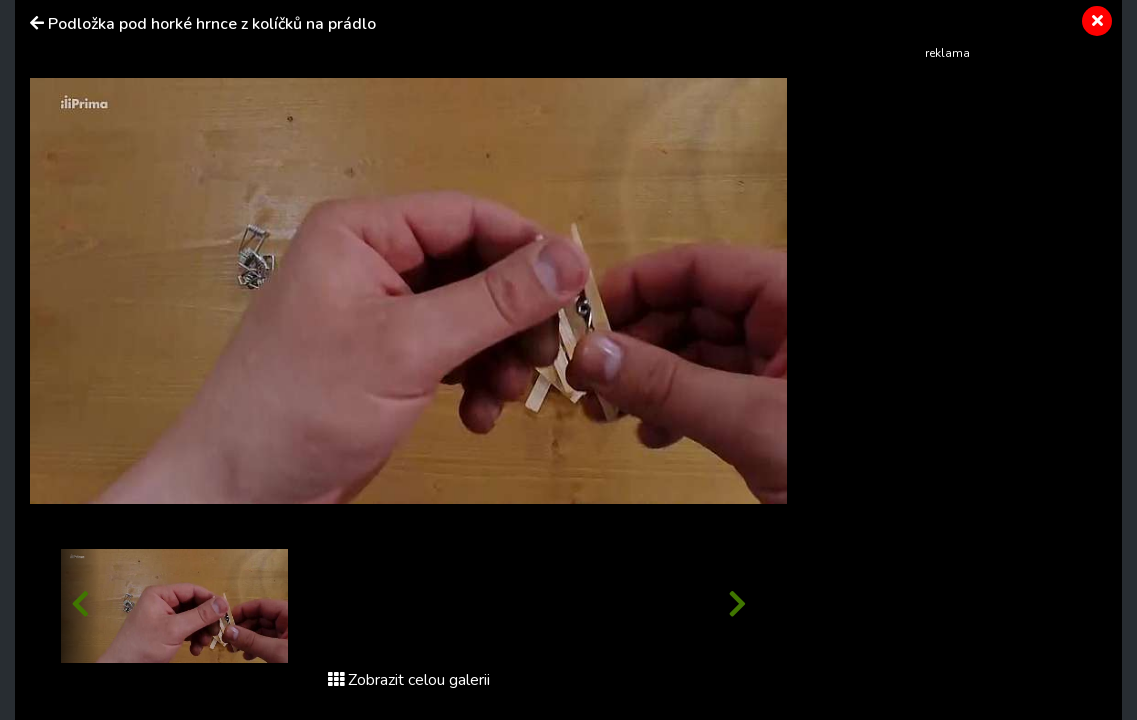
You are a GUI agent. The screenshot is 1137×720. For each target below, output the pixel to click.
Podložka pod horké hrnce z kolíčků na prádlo (212, 24)
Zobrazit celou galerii (409, 680)
